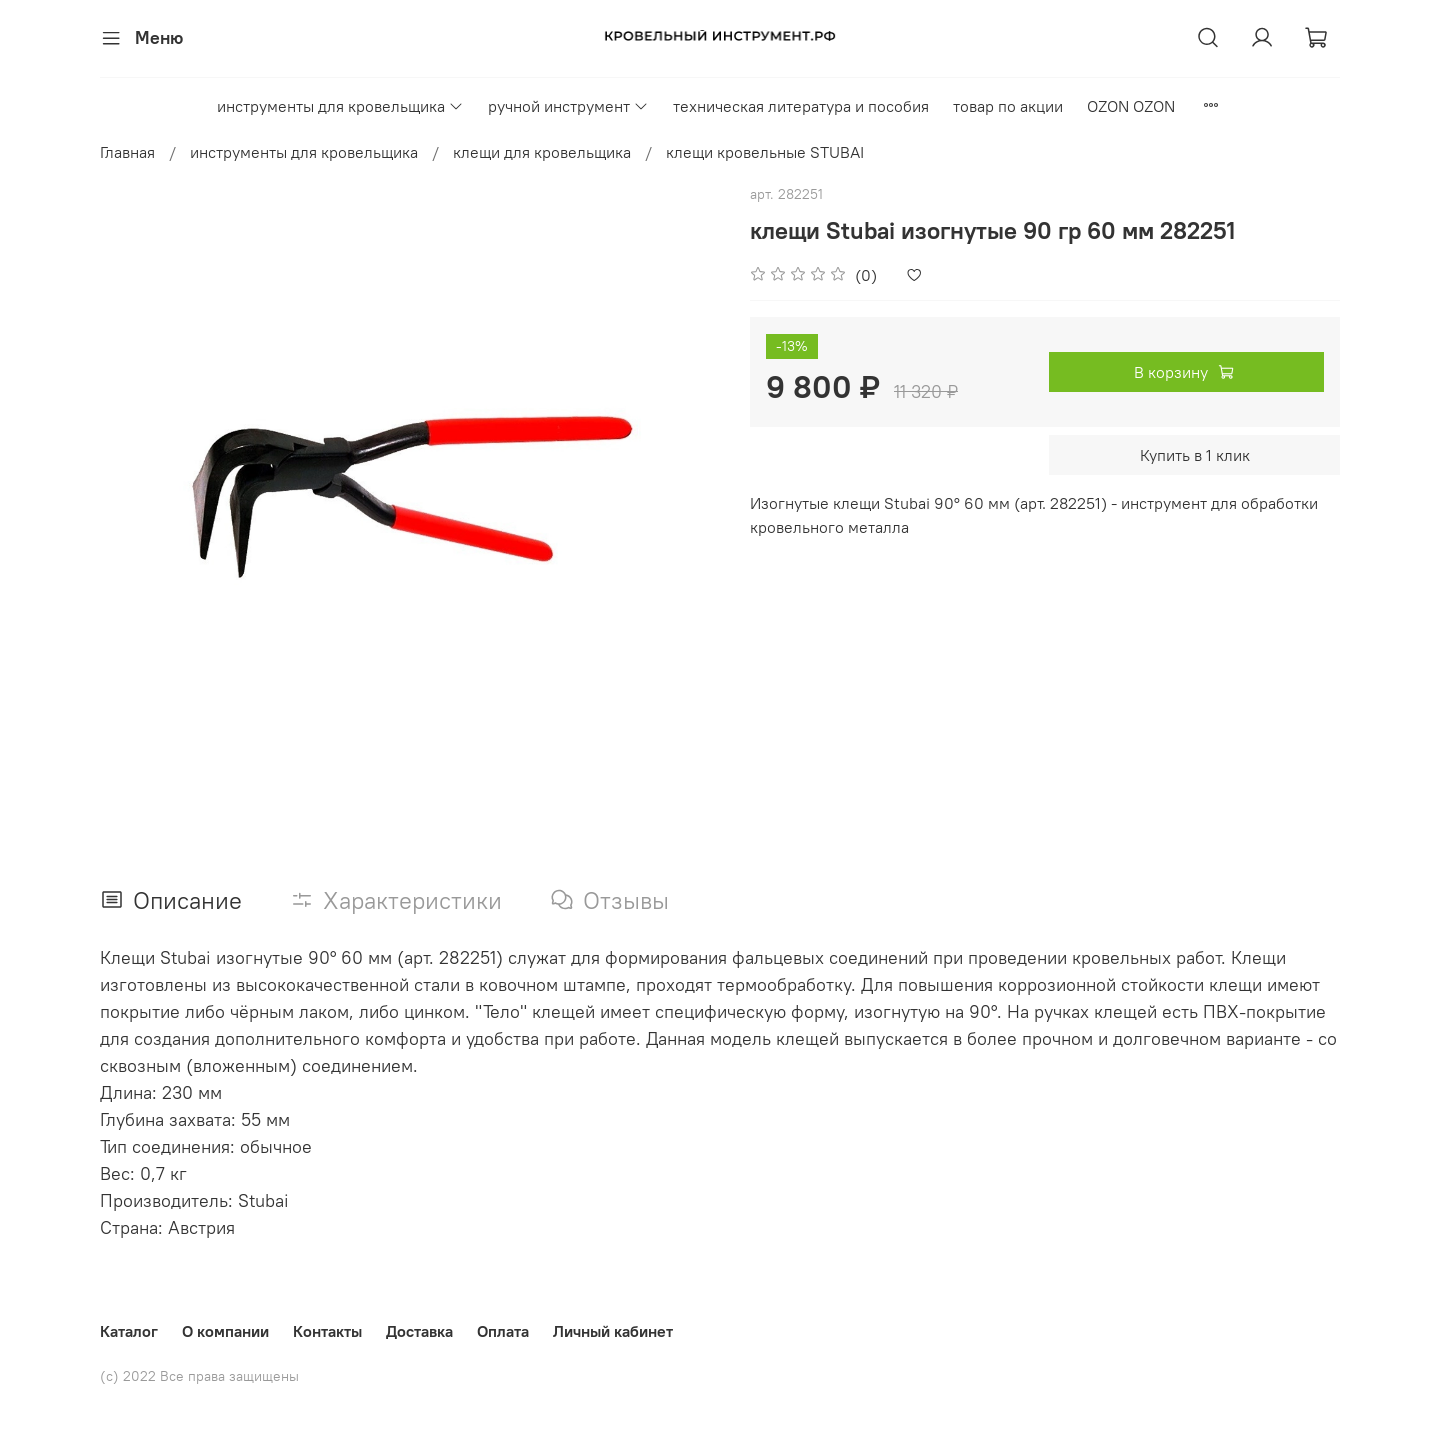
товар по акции (1008, 106)
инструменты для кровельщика (340, 106)
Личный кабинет (613, 1331)
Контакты (327, 1331)
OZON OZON (1131, 106)
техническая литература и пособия (801, 106)
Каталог (129, 1331)
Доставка (419, 1331)
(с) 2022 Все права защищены (199, 1376)
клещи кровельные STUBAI (765, 152)
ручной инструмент (568, 106)
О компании (225, 1331)
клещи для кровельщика (542, 152)
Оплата (503, 1331)
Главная (127, 152)
